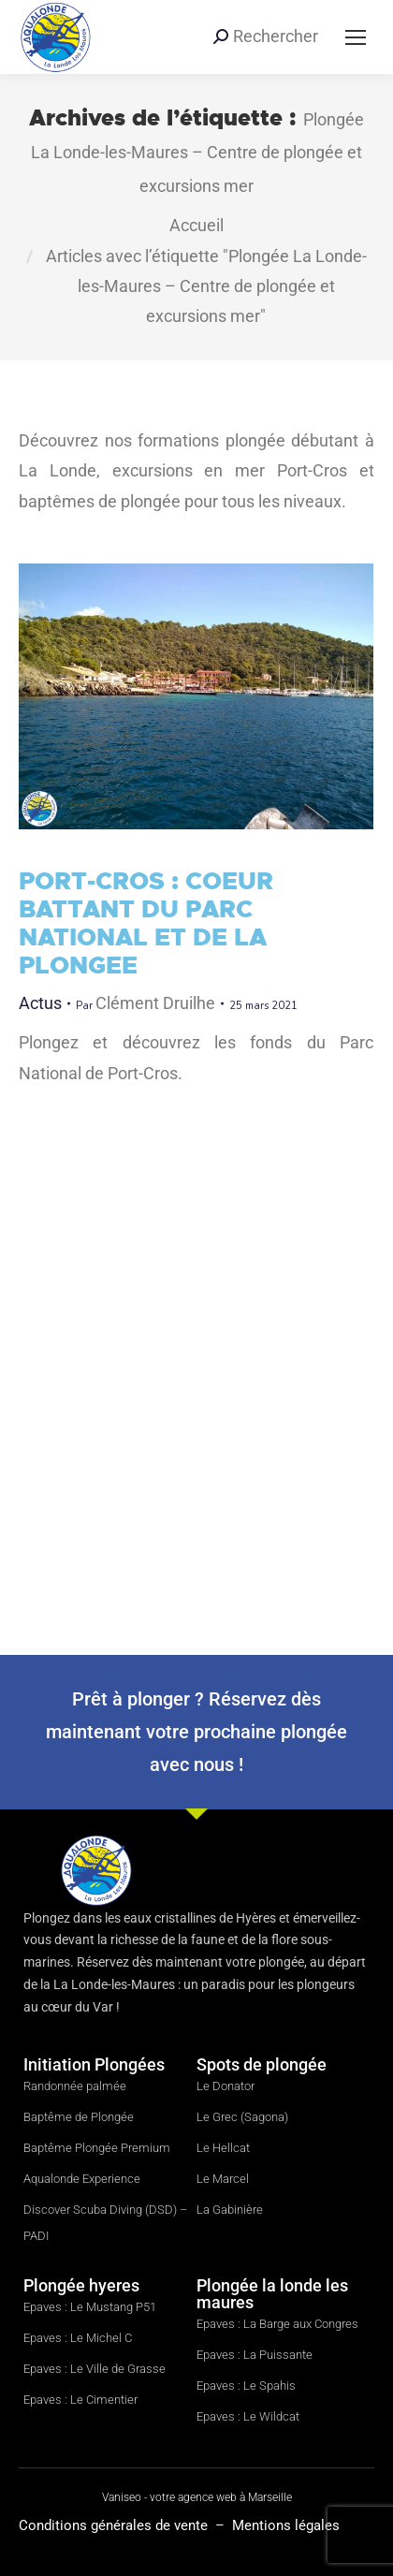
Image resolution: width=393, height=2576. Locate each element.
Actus (40, 1003)
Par (145, 1003)
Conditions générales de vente (115, 2525)
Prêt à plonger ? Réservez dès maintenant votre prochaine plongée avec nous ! (196, 1732)
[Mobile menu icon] (355, 37)
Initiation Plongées (94, 2064)
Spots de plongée (261, 2064)
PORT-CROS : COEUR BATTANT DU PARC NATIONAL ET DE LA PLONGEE (146, 923)
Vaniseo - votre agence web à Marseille (197, 2497)
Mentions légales (286, 2525)
